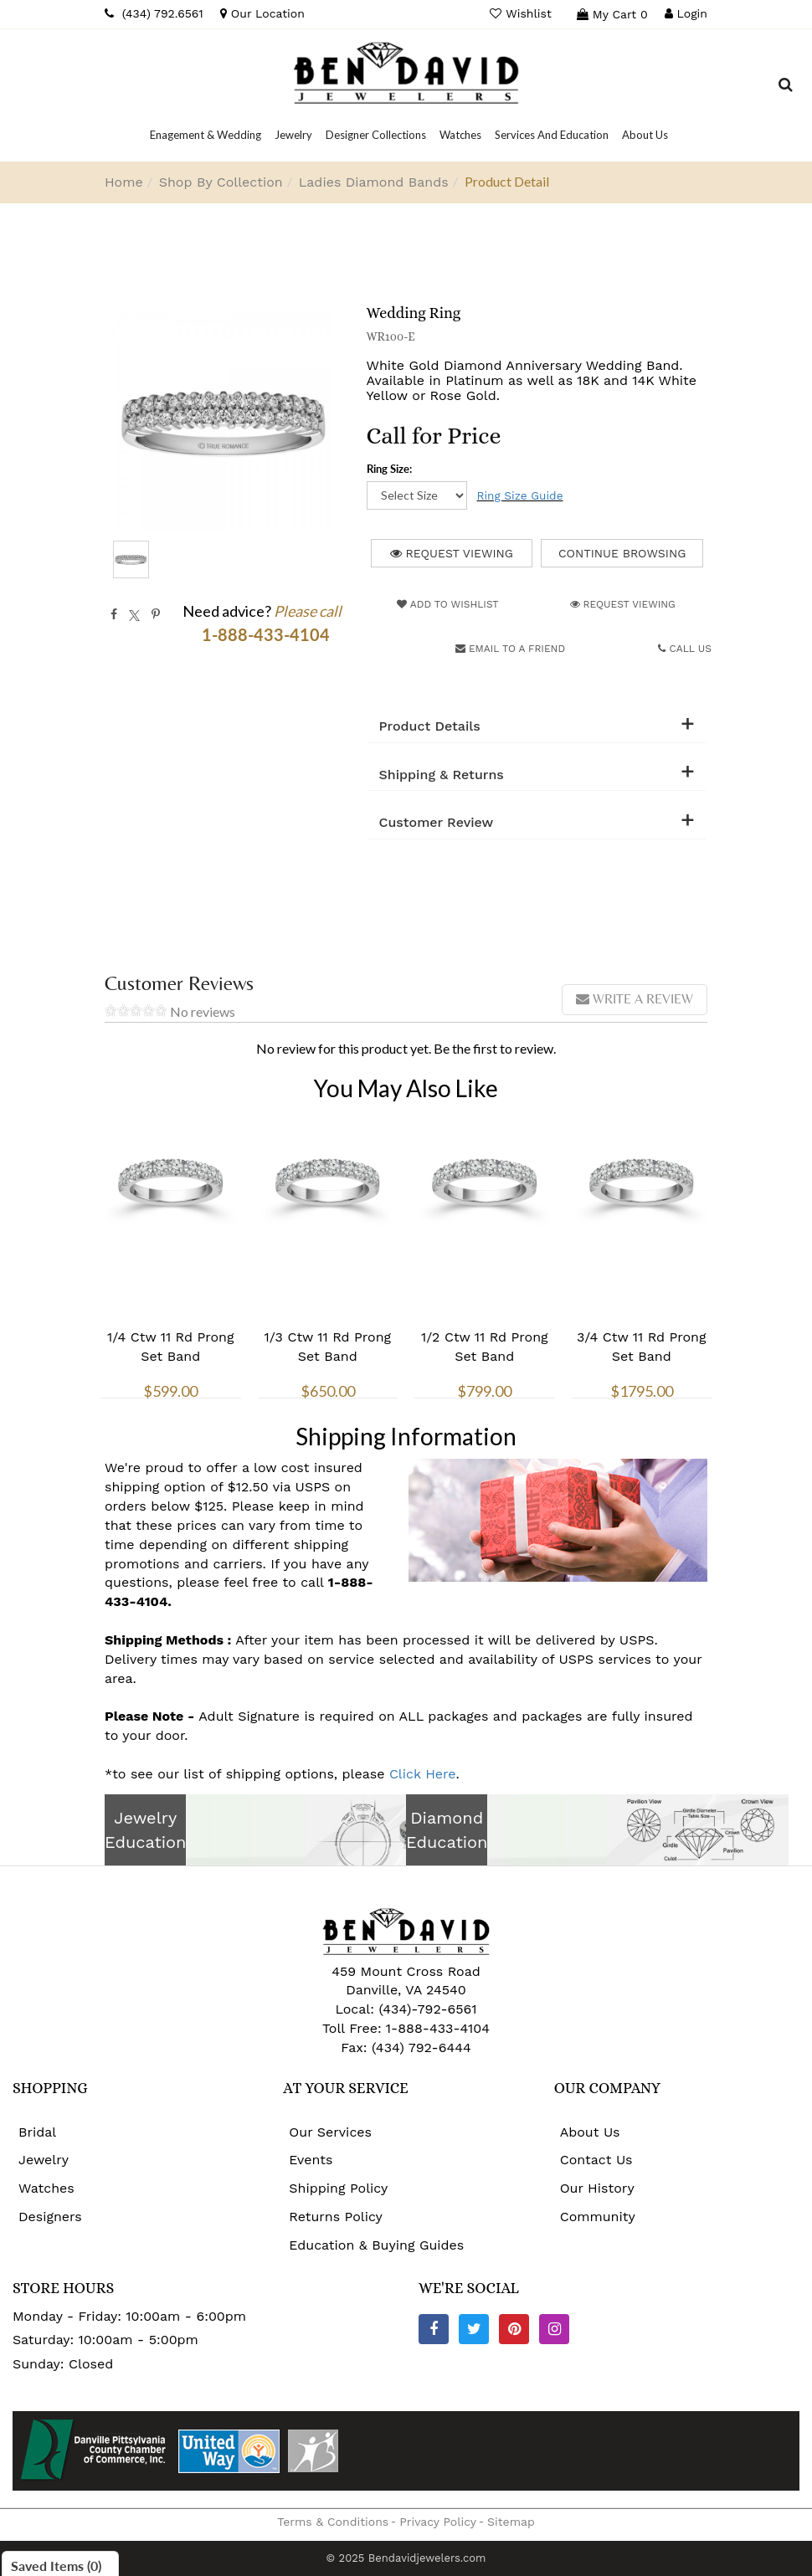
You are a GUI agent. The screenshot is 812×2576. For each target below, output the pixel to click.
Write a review (634, 999)
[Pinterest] (514, 2329)
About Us (590, 2132)
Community (597, 2216)
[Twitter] (474, 2329)
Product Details (430, 726)
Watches (46, 2188)
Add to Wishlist (447, 604)
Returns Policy (336, 2216)
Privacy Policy (437, 2521)
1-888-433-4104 (438, 2028)
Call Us (685, 648)
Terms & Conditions (332, 2521)
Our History (597, 2188)
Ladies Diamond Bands (374, 182)
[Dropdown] (205, 134)
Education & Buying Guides (376, 2245)
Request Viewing (451, 553)
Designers (50, 2216)
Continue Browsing (622, 553)
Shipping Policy (338, 2188)
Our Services (330, 2132)
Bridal (37, 2132)
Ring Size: (389, 468)
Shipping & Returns (441, 775)
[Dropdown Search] (786, 86)
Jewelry (43, 2160)
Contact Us (596, 2160)
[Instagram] (554, 2329)
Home (124, 182)
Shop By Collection (221, 182)
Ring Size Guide (520, 495)
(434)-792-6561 (425, 2009)
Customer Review (436, 822)
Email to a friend (510, 648)
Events (310, 2160)
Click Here (422, 1774)
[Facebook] (434, 2329)
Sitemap (511, 2521)
